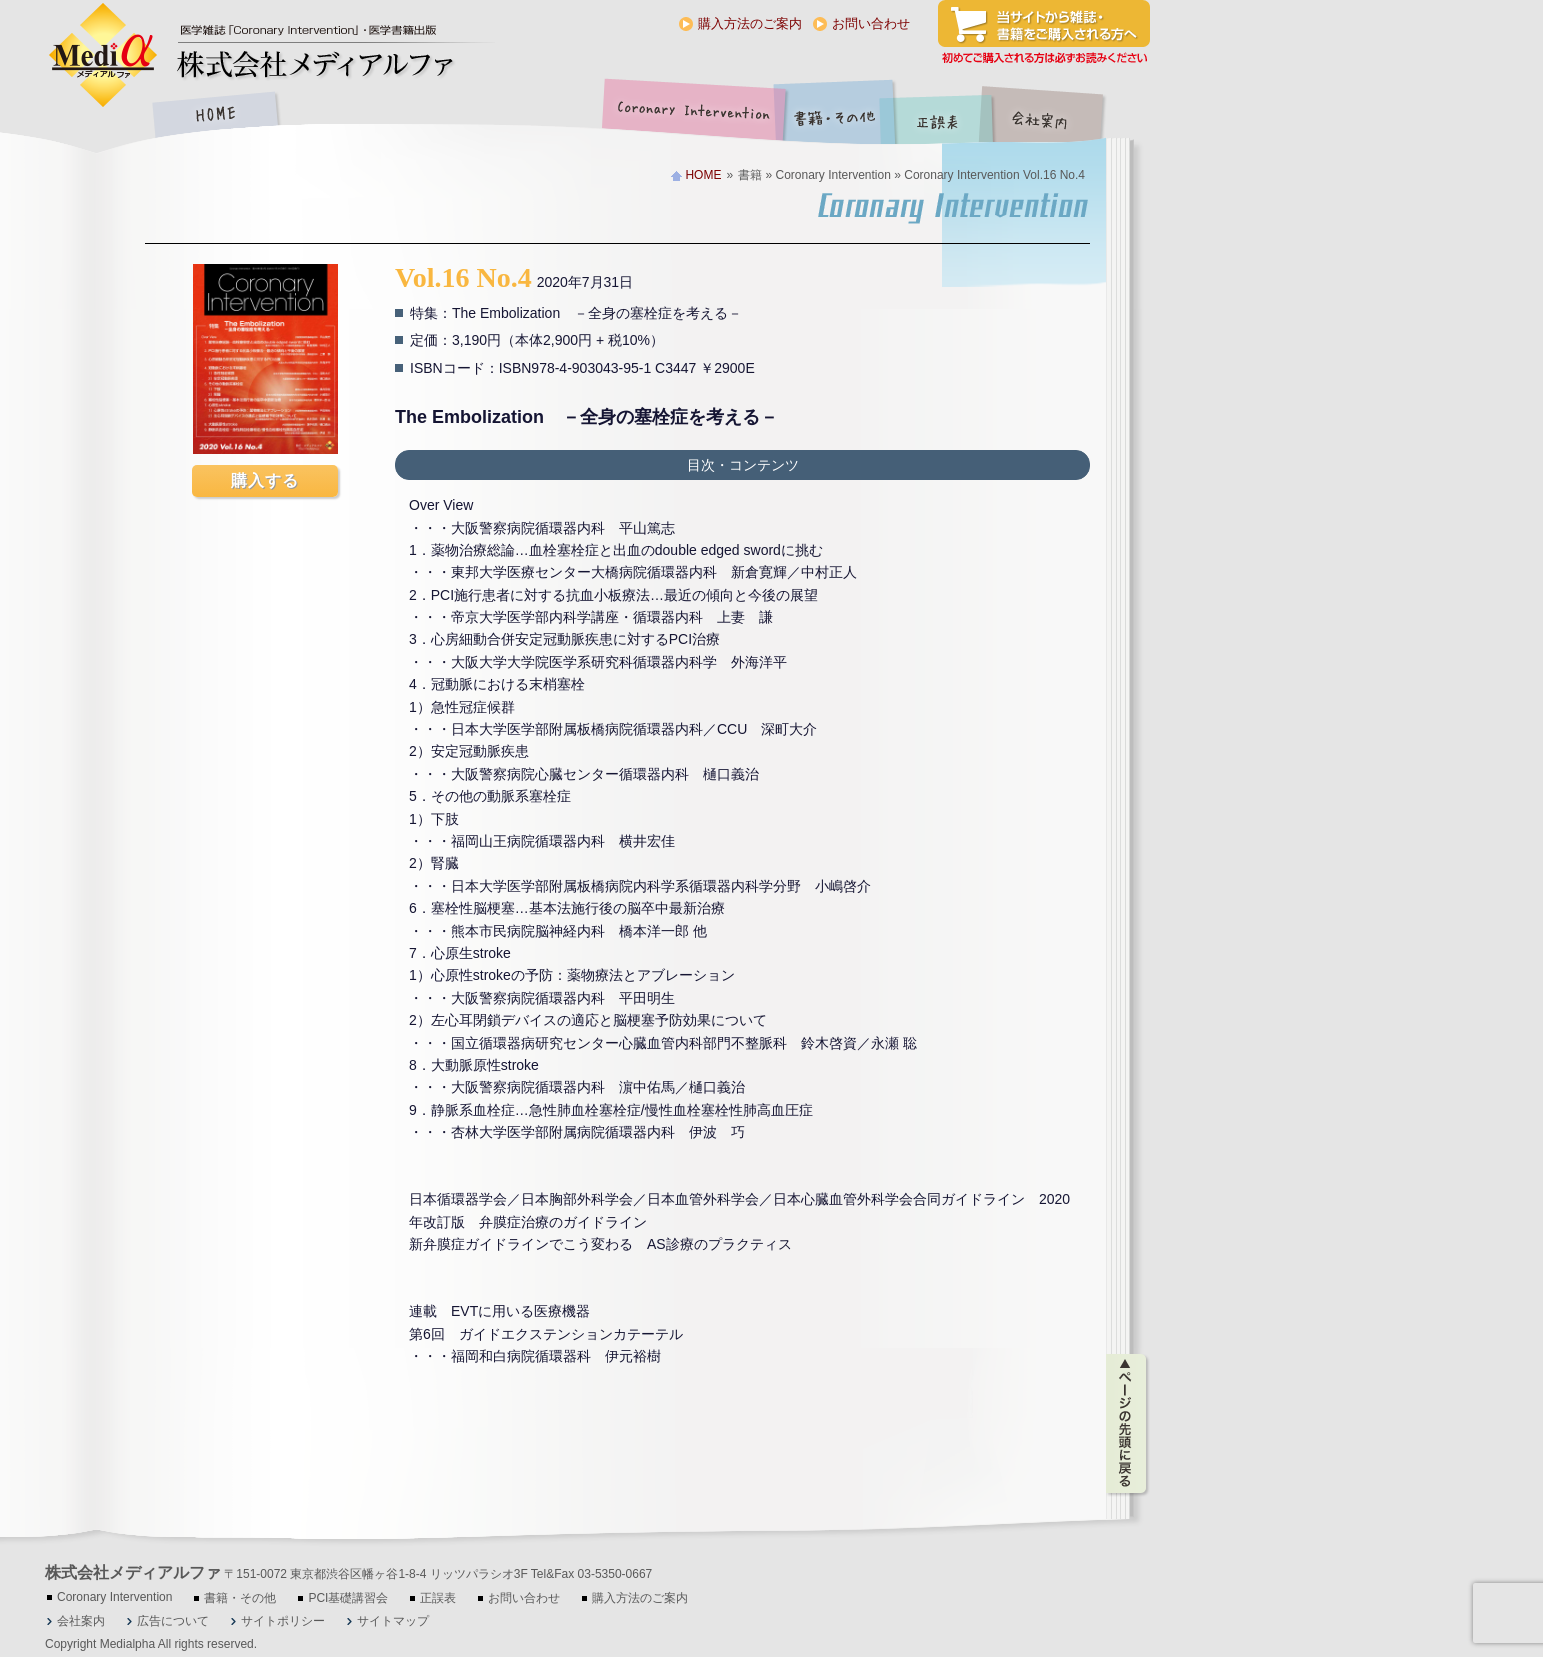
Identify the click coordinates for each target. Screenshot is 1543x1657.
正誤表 (940, 116)
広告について (173, 1621)
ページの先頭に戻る (1127, 1424)
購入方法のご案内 (750, 23)
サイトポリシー (283, 1621)
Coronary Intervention (690, 116)
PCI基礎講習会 (348, 1598)
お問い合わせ (871, 23)
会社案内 (1055, 116)
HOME (215, 116)
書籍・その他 (835, 116)
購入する (265, 480)
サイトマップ (393, 1621)
